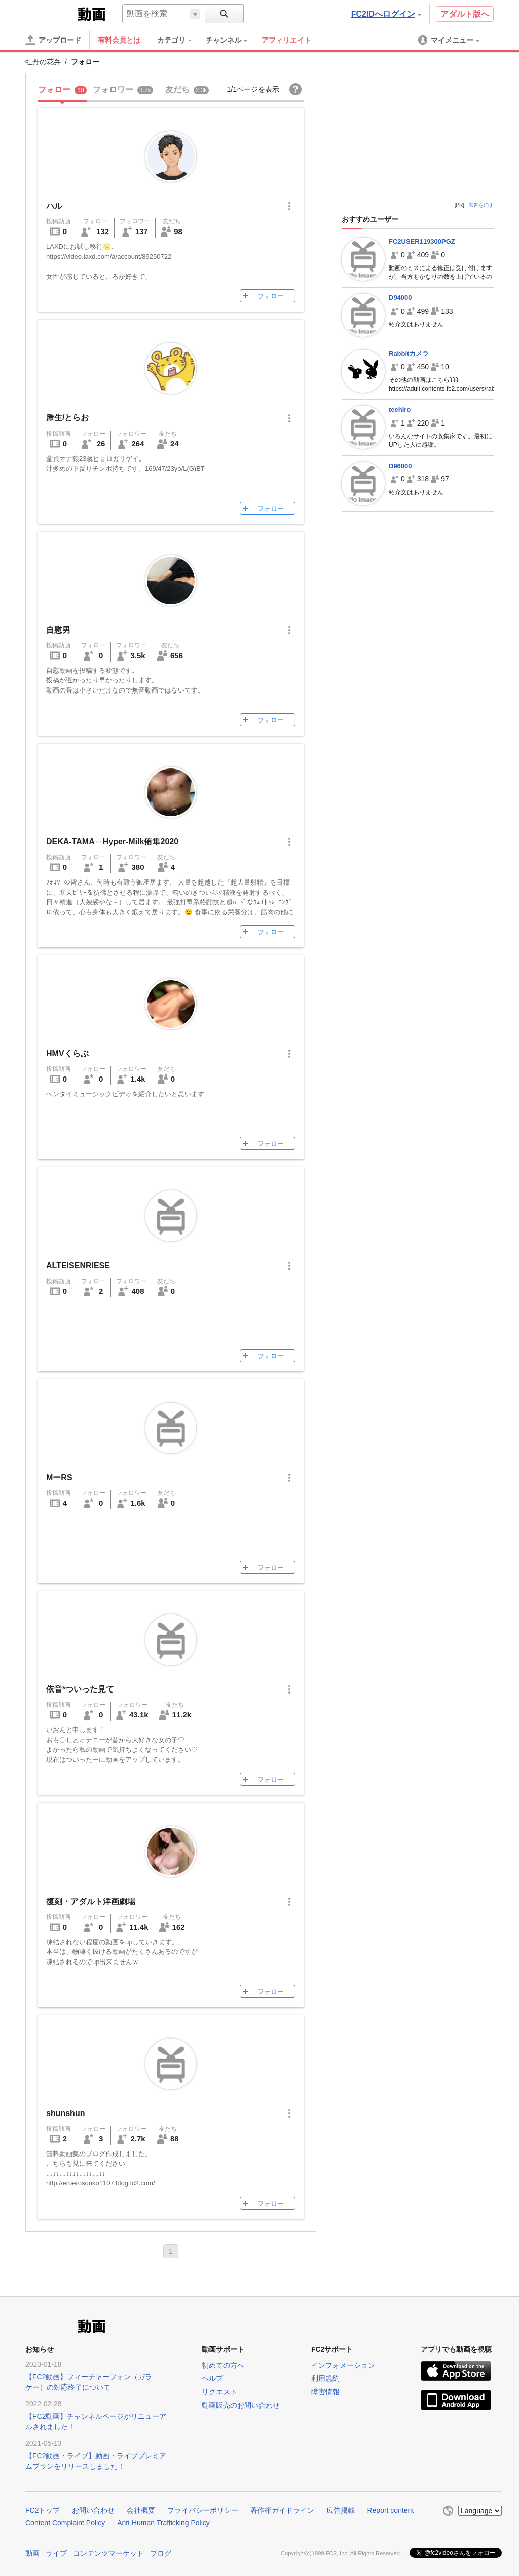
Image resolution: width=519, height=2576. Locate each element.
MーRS (59, 1477)
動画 (32, 2552)
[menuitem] (179, 40)
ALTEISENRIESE (78, 1265)
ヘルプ (212, 2378)
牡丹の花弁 (43, 62)
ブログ (160, 2552)
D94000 (400, 297)
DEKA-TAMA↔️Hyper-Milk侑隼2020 (112, 841)
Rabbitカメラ (409, 353)
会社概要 (141, 2510)
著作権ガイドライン (282, 2510)
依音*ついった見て (80, 1689)
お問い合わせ (93, 2510)
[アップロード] (53, 40)
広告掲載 (340, 2510)
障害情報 (325, 2392)
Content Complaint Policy (65, 2523)
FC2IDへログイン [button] (386, 14)
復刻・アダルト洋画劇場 (90, 1901)
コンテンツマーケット (108, 2552)
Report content (390, 2510)
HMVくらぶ (67, 1053)
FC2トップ (42, 2510)
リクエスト (219, 2392)
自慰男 (58, 630)
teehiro (400, 409)
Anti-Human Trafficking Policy (163, 2523)
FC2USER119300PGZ (422, 241)
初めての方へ (223, 2365)
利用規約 (325, 2378)
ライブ (56, 2552)
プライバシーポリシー (202, 2510)
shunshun (65, 2113)
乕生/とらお (67, 417)
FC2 (50, 13)
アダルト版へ (464, 14)
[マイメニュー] (449, 40)
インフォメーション (343, 2365)
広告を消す (481, 205)
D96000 (400, 466)
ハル (54, 206)
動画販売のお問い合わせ (241, 2405)
